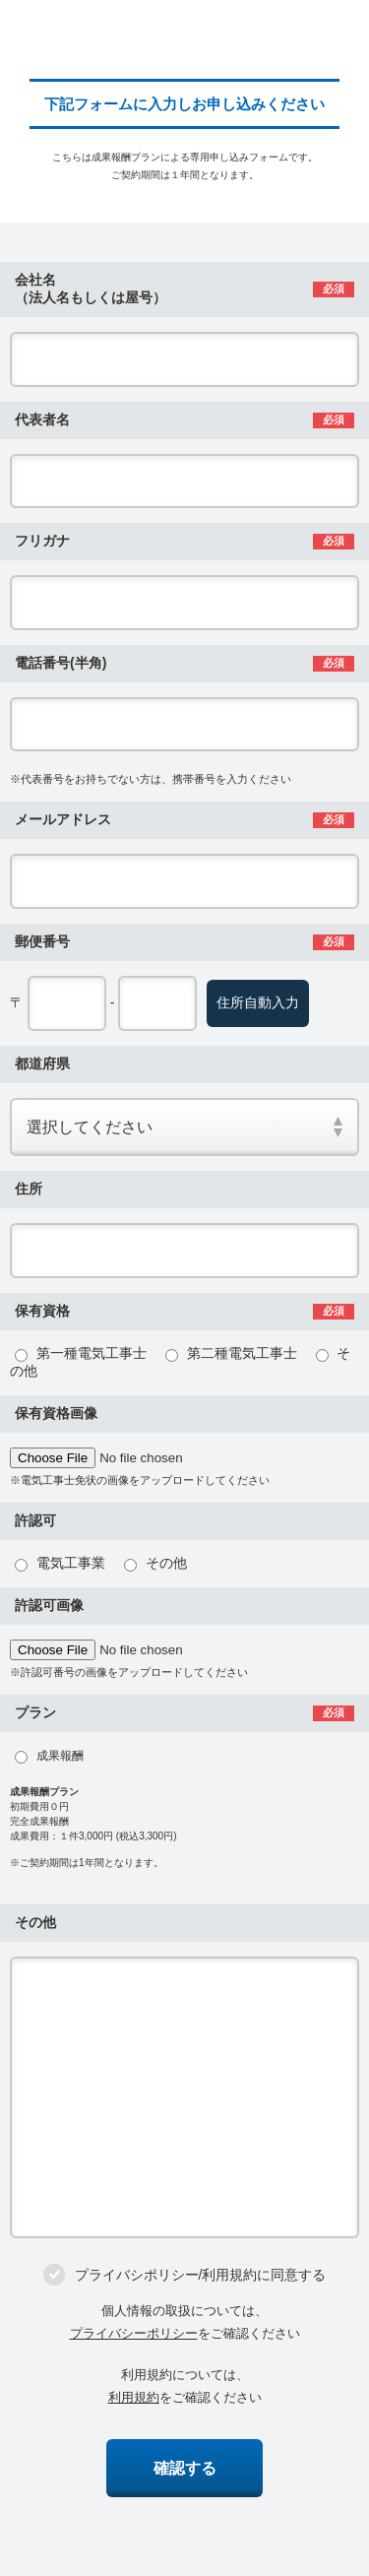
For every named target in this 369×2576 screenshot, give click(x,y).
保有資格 (42, 1311)
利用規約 (133, 2397)
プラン (35, 1712)
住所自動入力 (257, 1002)
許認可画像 (49, 1605)
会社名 (90, 288)
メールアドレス (63, 819)
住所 (28, 1188)
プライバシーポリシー (134, 2333)
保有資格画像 (56, 1413)
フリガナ (42, 540)
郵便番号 (42, 941)
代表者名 (42, 419)
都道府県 (42, 1063)
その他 (35, 1922)
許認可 (35, 1520)
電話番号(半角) (60, 663)
